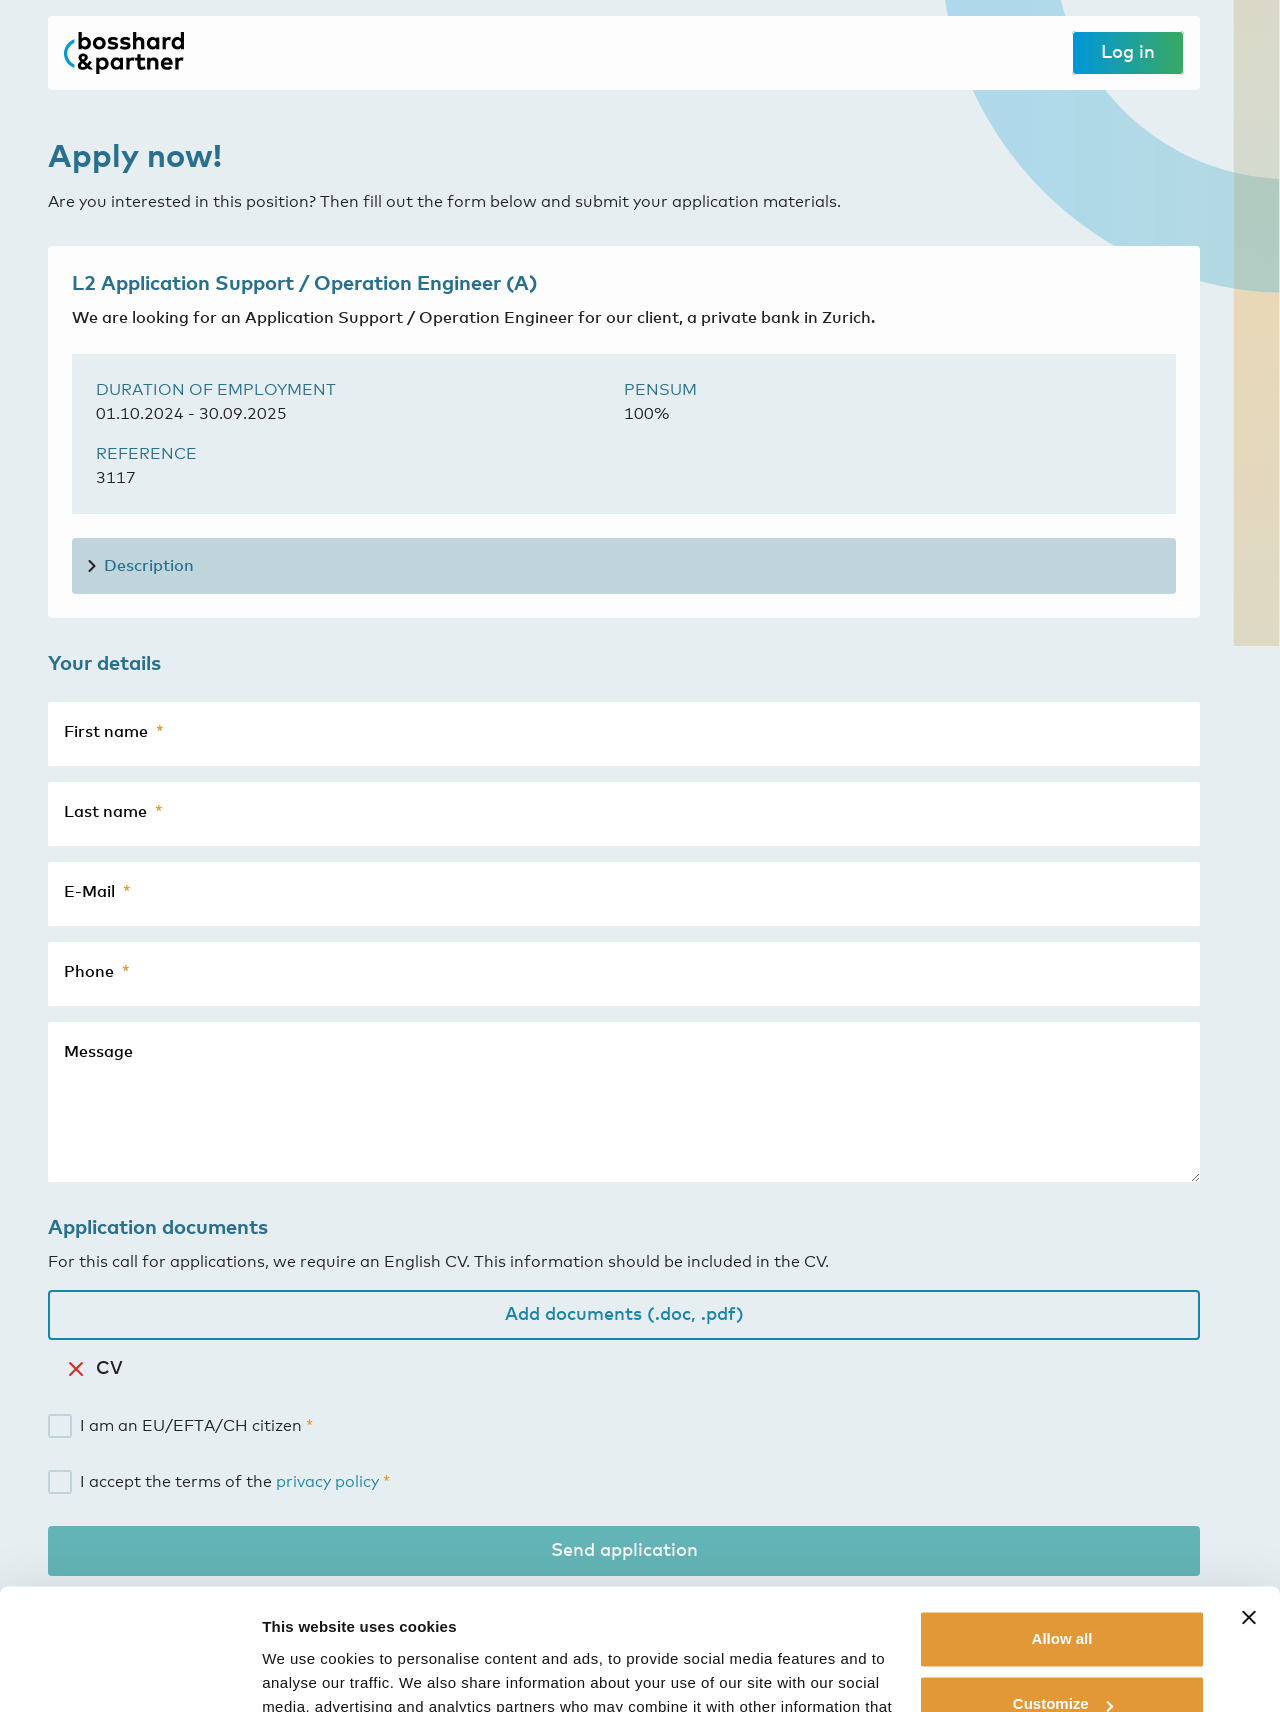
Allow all (1062, 1525)
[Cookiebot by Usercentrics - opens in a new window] (129, 1673)
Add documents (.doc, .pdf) (624, 1315)
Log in (1128, 53)
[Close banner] (1249, 1504)
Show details (308, 1672)
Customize (1063, 1590)
